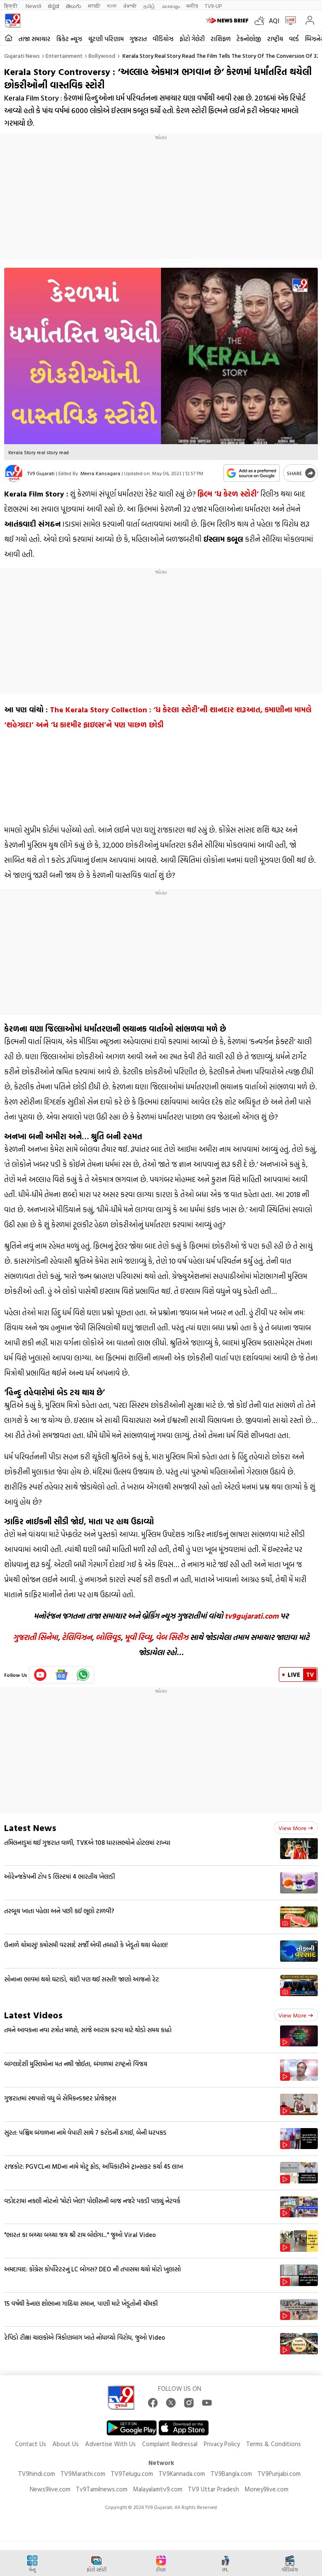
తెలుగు (73, 6)
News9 (33, 6)
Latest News (30, 1827)
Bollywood (101, 55)
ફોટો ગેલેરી (192, 39)
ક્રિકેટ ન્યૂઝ (69, 39)
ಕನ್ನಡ (53, 6)
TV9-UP (213, 6)
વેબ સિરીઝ (172, 1637)
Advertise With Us (110, 2444)
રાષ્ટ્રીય (275, 39)
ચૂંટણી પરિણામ (106, 39)
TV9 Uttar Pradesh (213, 2489)
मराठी (94, 6)
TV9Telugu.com (132, 2473)
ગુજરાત (138, 39)
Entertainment (64, 55)
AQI (274, 21)
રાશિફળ (220, 39)
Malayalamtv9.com (157, 2489)
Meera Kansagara (100, 473)
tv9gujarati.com (251, 1616)
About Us (65, 2444)
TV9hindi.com (36, 2473)
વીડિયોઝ (163, 39)
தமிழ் (149, 6)
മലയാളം (171, 6)
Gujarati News (22, 55)
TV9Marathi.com (82, 2473)
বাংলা (112, 6)
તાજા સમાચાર (34, 39)
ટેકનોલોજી (248, 39)
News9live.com (50, 2489)
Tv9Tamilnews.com (101, 2489)
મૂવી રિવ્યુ (138, 1637)
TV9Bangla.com (231, 2473)
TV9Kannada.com (181, 2473)
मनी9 (192, 6)
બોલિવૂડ (108, 1637)
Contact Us (30, 2444)
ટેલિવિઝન (77, 1637)
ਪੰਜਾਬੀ (130, 6)
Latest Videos (33, 2015)
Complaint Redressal (169, 2444)
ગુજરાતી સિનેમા (35, 1637)
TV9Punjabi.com (279, 2473)
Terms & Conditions (273, 2444)
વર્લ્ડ (294, 39)
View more (295, 1827)
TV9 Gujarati (41, 473)
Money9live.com (266, 2489)
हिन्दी (11, 6)
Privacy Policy (222, 2444)
